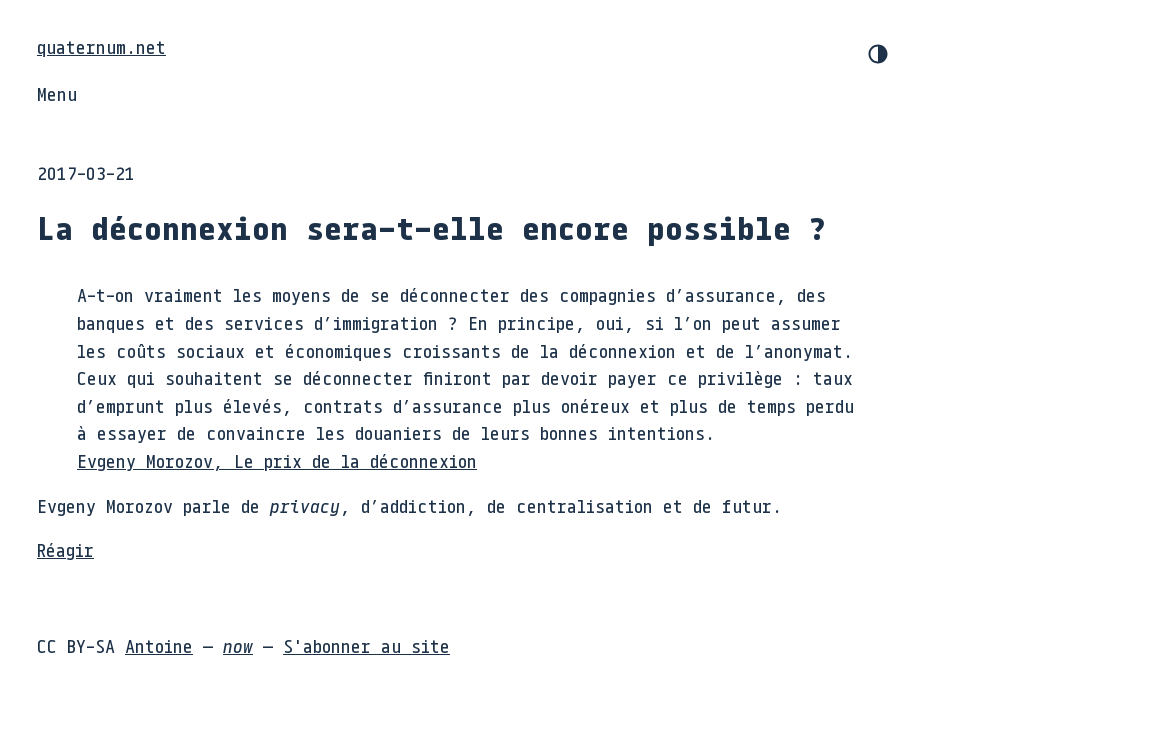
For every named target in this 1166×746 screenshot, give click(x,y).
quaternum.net (101, 47)
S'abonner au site (366, 646)
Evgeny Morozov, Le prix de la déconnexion (277, 461)
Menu (57, 94)
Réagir (65, 550)
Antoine (159, 646)
